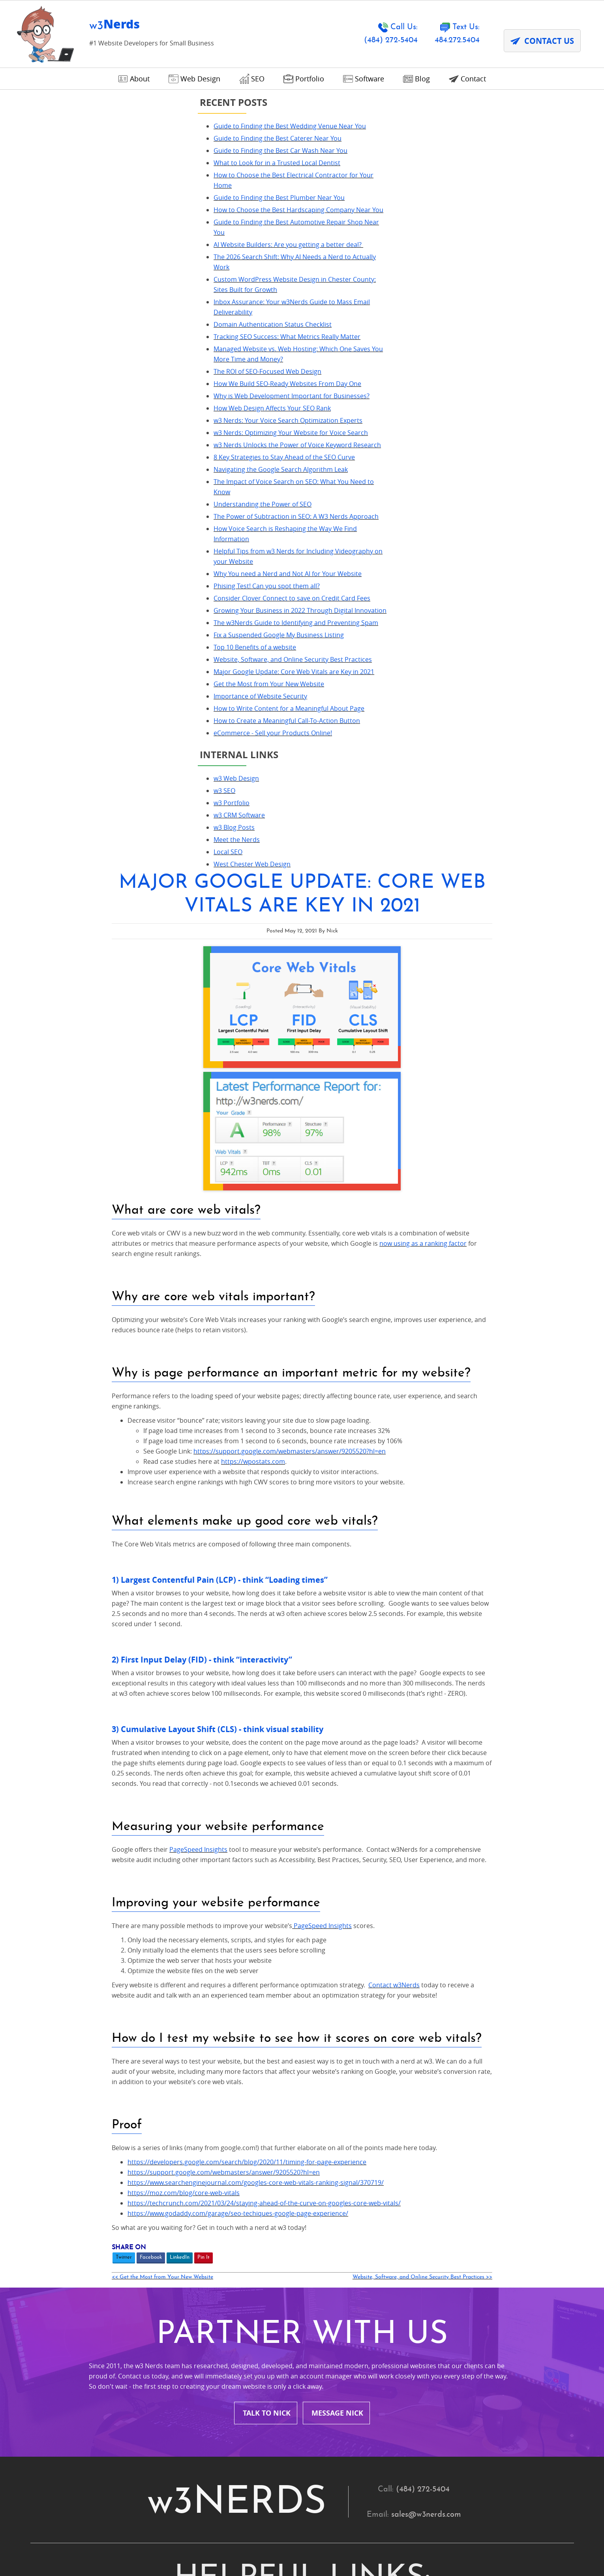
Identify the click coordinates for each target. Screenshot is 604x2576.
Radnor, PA (257, 2295)
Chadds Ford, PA (267, 2105)
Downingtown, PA (403, 2129)
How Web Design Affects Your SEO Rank (100, 439)
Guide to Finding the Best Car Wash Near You (108, 160)
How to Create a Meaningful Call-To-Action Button (114, 844)
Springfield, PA (397, 2295)
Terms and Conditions (277, 1944)
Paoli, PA (119, 2271)
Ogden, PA (390, 2247)
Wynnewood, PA (133, 2366)
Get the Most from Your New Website (96, 797)
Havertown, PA (398, 2176)
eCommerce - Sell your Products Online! (100, 856)
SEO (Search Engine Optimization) (164, 1920)
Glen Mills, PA (262, 2176)
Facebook (249, 1518)
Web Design (259, 1897)
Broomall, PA (394, 2081)
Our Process (393, 1897)
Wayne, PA (256, 2342)
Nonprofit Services (137, 1897)
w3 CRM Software (67, 938)
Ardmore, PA (126, 2058)
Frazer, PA (255, 2152)
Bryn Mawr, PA (130, 2105)
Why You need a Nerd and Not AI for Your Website (115, 635)
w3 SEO (52, 914)
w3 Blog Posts (62, 950)
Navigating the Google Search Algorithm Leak (108, 520)
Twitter (222, 1518)
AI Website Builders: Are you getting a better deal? (116, 265)
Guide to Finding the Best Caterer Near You (105, 148)
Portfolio (387, 1920)
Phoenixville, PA (265, 2271)
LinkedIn (278, 1518)
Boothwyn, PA (262, 2081)
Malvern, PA (392, 2200)
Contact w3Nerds (492, 1230)
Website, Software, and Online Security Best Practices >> (508, 1539)
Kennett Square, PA (138, 2200)
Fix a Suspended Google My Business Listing (106, 727)
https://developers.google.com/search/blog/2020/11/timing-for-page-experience (345, 1423)
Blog (111, 1944)
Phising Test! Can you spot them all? (94, 647)
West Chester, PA (402, 2342)
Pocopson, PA (128, 2295)
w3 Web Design (64, 901)
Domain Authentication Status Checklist (100, 345)
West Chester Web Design (79, 987)
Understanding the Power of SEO (90, 555)
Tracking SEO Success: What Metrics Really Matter (114, 357)
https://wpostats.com (351, 686)
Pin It (302, 1518)
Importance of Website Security (88, 809)
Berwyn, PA (123, 2081)
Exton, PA (120, 2152)
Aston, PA (254, 2058)
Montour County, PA (273, 2223)
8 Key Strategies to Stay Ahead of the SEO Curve (112, 508)
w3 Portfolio (59, 926)
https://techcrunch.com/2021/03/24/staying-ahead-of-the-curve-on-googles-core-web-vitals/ (362, 1464)
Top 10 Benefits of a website (82, 739)
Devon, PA (255, 2129)
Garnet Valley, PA (402, 2152)
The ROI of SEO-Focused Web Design (95, 392)
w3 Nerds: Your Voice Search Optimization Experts (115, 451)
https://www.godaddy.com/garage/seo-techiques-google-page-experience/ (336, 1475)
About (248, 1873)
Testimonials (394, 1873)
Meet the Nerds (64, 962)
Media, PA (121, 2223)
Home (114, 1873)
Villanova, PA (126, 2342)
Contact (385, 1944)
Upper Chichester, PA (409, 2318)
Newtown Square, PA (141, 2247)
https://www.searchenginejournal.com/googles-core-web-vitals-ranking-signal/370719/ (354, 1444)
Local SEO (55, 975)
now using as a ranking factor (521, 467)
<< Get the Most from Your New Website (260, 1539)
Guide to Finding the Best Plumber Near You (107, 207)
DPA (233, 2553)
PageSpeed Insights (297, 1084)
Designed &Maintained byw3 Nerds (494, 2542)
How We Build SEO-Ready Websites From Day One (115, 404)
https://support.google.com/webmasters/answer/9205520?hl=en (388, 675)
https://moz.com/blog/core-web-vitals (282, 1454)
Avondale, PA (394, 2058)
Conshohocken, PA (137, 2129)
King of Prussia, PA (271, 2200)
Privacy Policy (194, 2553)
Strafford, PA (126, 2318)
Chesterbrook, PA (403, 2105)
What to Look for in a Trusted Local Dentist (104, 173)
